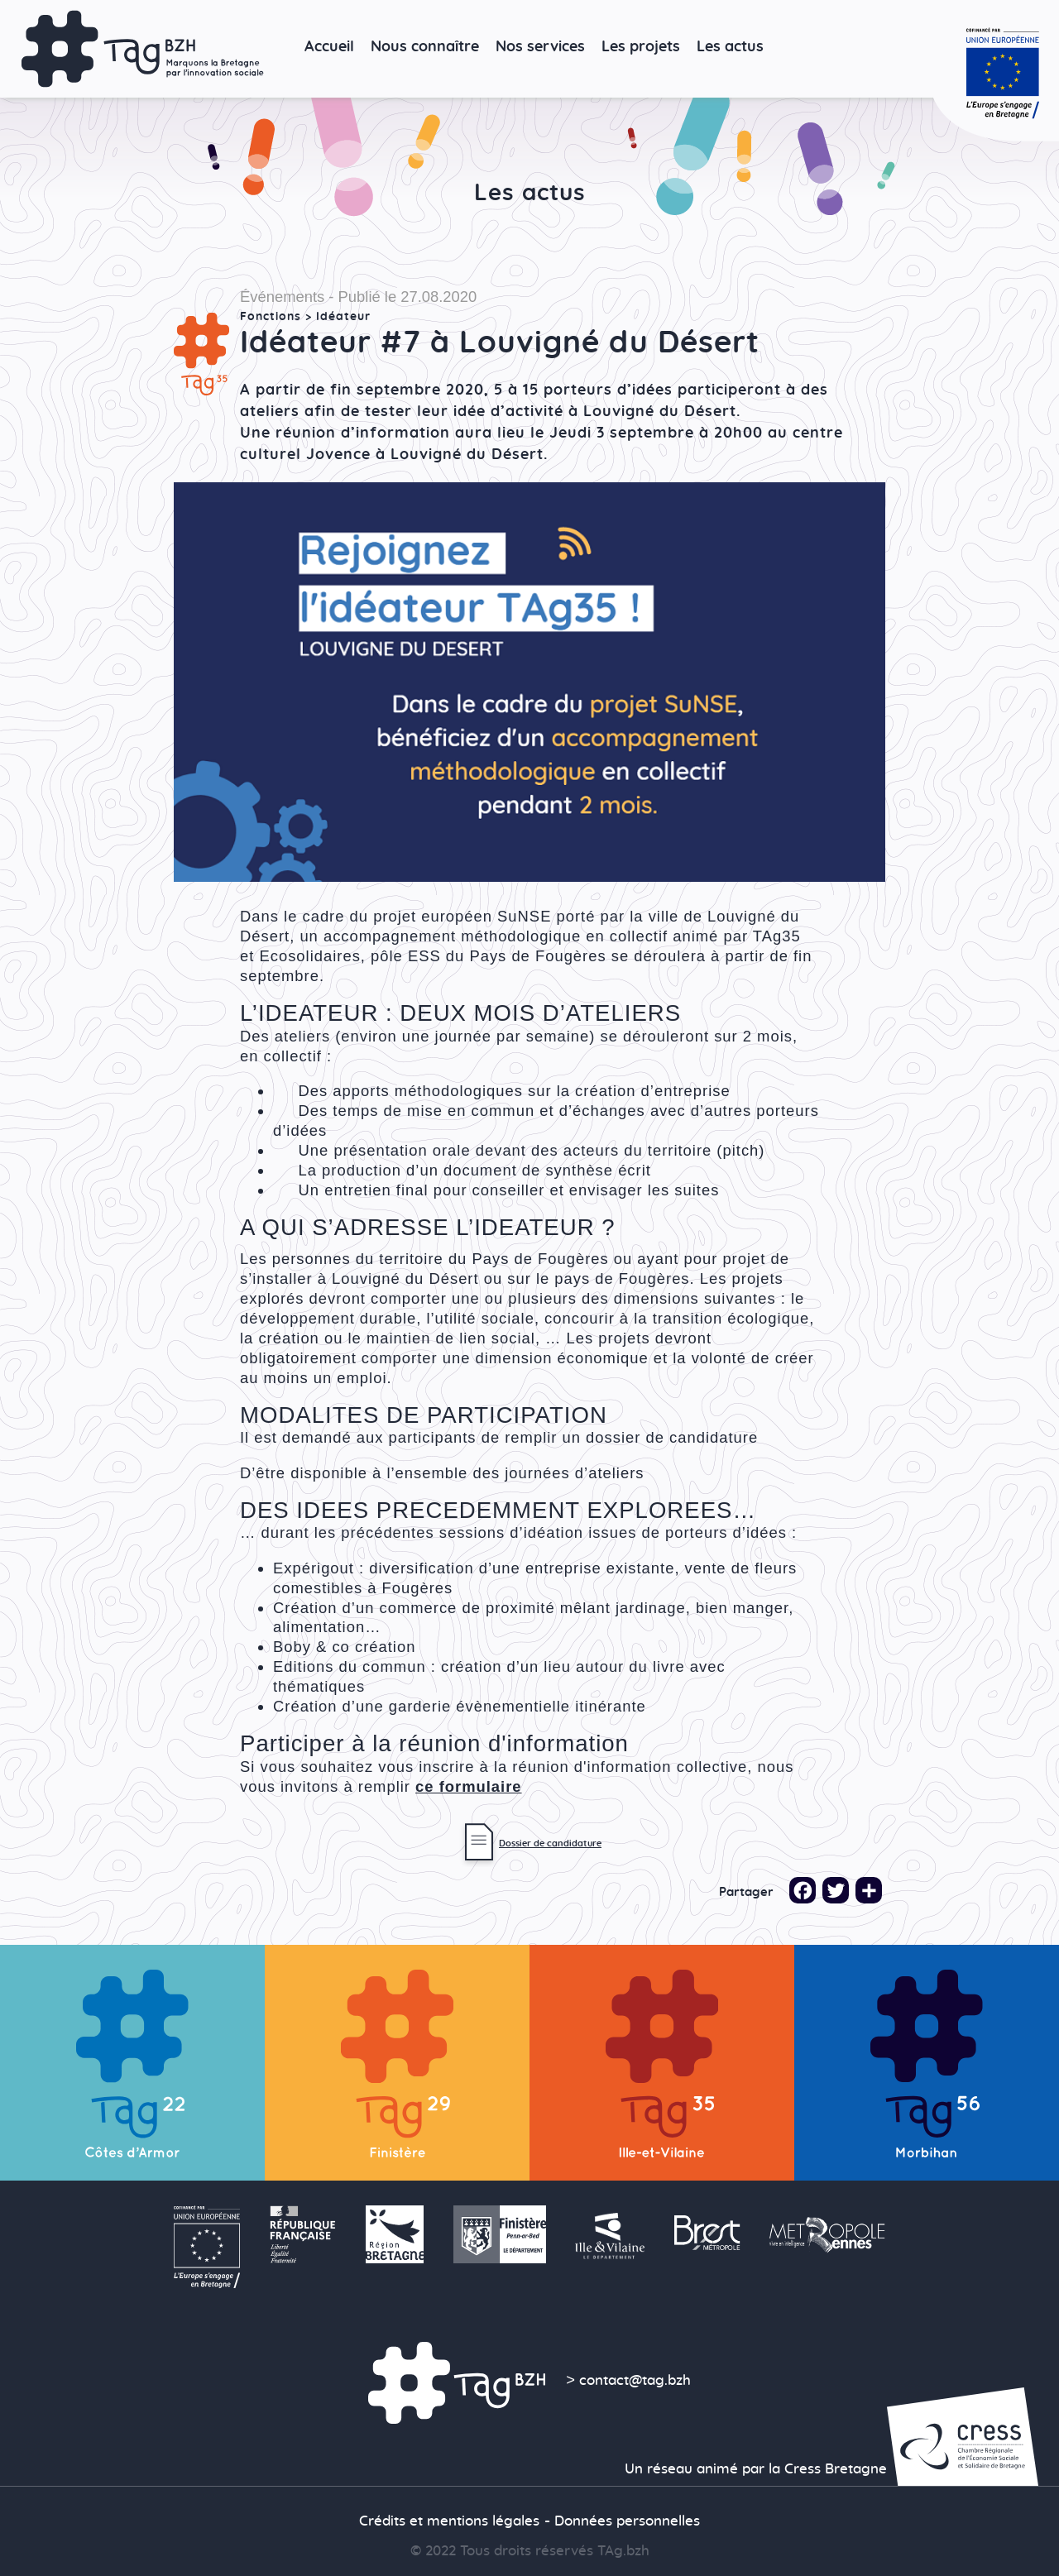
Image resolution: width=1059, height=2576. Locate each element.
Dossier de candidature (550, 1843)
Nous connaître (425, 47)
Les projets (640, 47)
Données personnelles (627, 2521)
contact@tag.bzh (635, 2380)
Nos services (540, 47)
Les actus (730, 47)
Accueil (329, 47)
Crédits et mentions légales (449, 2521)
